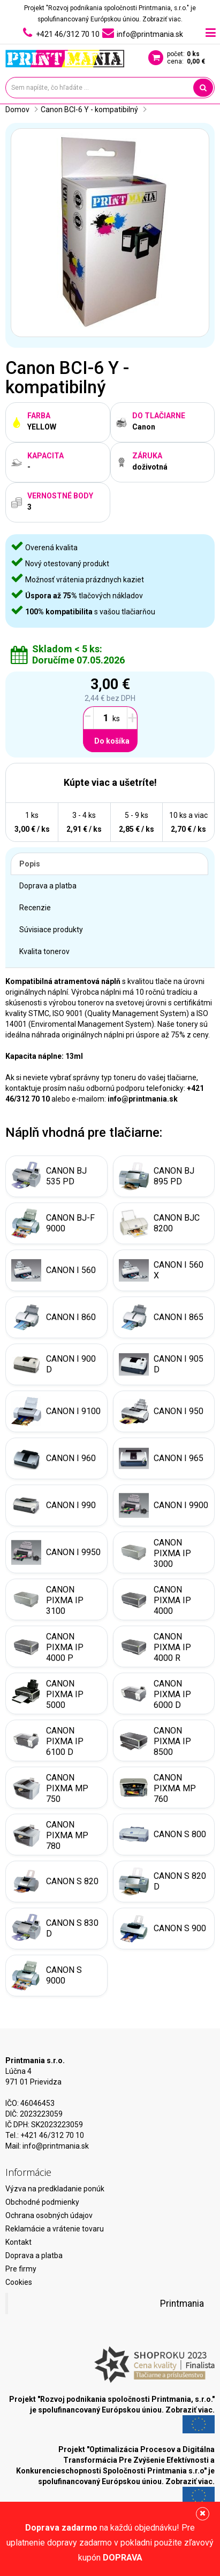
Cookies (18, 2282)
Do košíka (112, 741)
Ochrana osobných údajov (49, 2215)
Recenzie (35, 907)
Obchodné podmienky (42, 2202)
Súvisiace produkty (51, 929)
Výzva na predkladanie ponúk (54, 2188)
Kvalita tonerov (44, 951)
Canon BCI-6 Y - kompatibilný (89, 109)
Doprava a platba (48, 885)
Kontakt (18, 2242)
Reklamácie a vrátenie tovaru (54, 2228)
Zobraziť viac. (162, 19)
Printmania (182, 2303)
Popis (29, 864)
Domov (17, 109)
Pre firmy (20, 2269)
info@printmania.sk (55, 2146)
